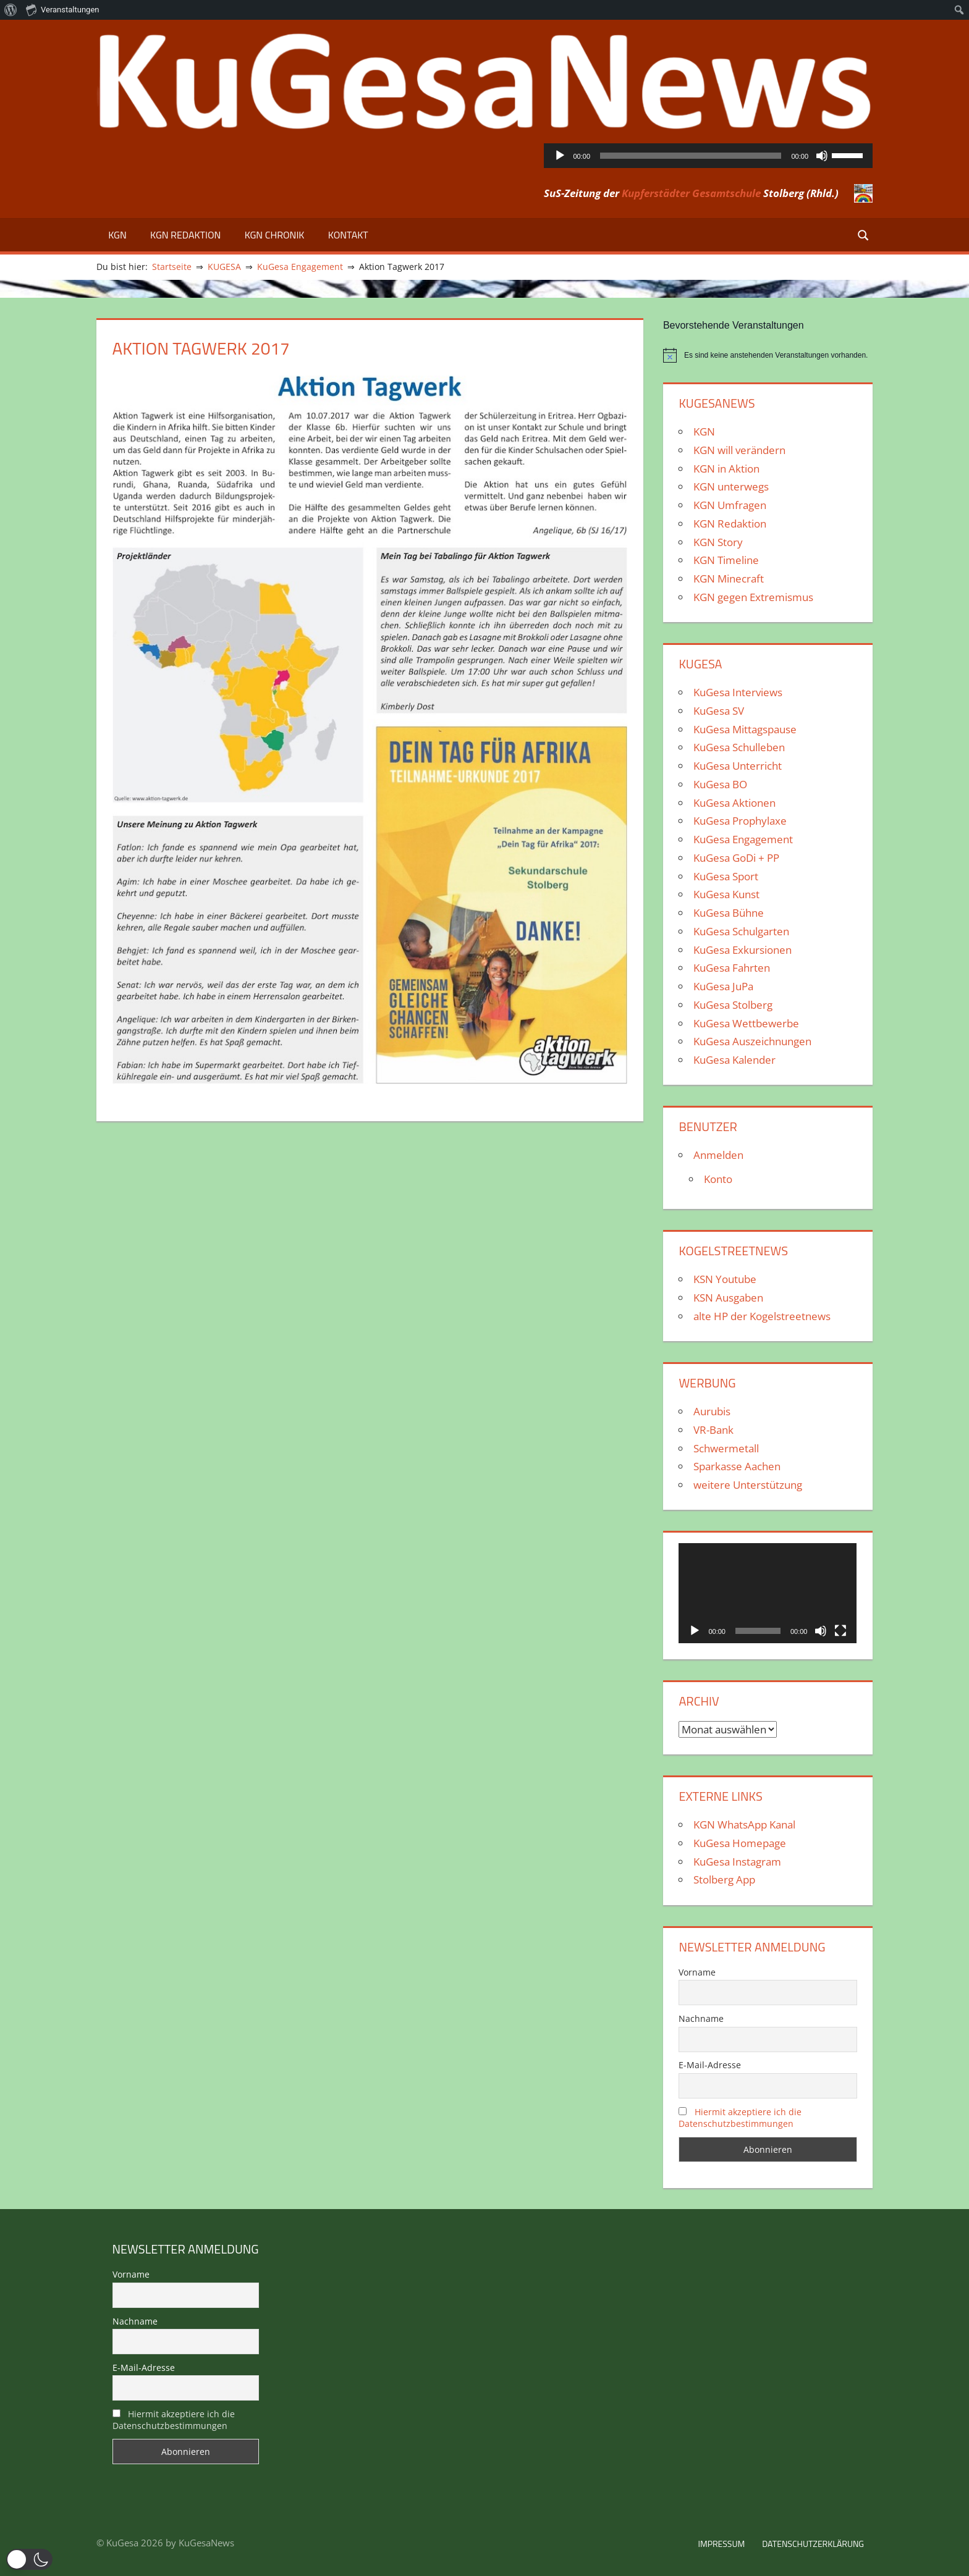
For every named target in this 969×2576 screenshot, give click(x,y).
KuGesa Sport (725, 876)
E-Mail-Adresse (710, 2065)
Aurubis (711, 1411)
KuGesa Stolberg (732, 1005)
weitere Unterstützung (747, 1485)
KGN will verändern (739, 450)
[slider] (690, 156)
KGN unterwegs (731, 486)
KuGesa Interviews (737, 692)
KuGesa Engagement (743, 839)
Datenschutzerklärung (813, 2543)
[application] (708, 155)
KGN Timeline (726, 560)
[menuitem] (11, 10)
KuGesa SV (718, 711)
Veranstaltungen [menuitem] (62, 9)
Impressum (721, 2543)
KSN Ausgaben (728, 1297)
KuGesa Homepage (739, 1843)
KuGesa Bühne (728, 913)
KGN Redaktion (185, 234)
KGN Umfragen (729, 505)
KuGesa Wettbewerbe (746, 1023)
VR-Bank (713, 1430)
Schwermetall (726, 1448)
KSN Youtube (724, 1279)
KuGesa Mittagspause (745, 729)
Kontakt (348, 234)
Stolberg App (724, 1879)
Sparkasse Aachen (737, 1466)
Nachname (701, 2018)
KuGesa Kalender (734, 1060)
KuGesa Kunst (726, 894)
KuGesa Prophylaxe (740, 821)
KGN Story (718, 542)
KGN (117, 234)
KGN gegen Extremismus (753, 597)
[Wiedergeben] (560, 155)
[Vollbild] (840, 1631)
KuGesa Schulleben (739, 747)
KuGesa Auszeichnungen (752, 1041)
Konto (718, 1179)
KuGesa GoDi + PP (736, 858)
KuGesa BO (720, 784)
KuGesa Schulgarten (741, 931)
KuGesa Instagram (737, 1861)
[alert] (768, 355)
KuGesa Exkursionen (742, 950)
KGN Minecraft (728, 578)
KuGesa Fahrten (731, 968)
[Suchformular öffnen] (864, 234)
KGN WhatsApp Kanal (744, 1824)
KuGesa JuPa (723, 986)
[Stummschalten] (822, 155)
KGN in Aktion (726, 468)
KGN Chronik (275, 234)
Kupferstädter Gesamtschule (691, 193)
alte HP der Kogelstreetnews (762, 1316)
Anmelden (718, 1155)
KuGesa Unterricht (737, 766)
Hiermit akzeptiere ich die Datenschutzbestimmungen (740, 2117)
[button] (29, 2559)
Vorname (697, 1972)
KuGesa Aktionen (734, 803)
